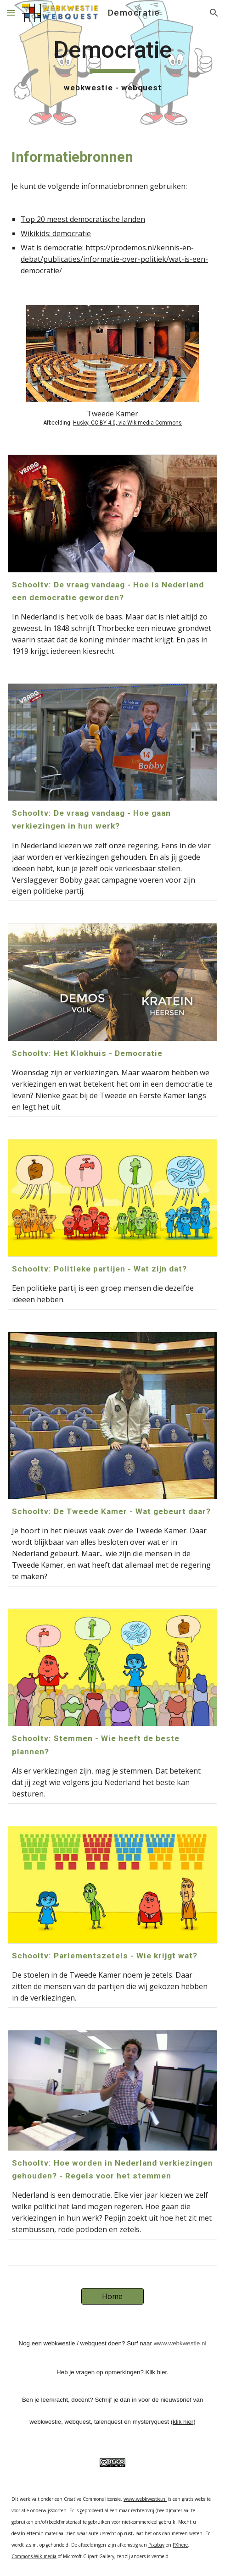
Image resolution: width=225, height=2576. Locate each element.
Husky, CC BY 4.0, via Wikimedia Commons (127, 423)
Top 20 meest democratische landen (83, 219)
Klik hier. (157, 2372)
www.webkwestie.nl (180, 2343)
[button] (11, 12)
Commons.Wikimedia (33, 2556)
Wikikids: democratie (56, 233)
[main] (112, 65)
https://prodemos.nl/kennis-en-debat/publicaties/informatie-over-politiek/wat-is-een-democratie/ (114, 259)
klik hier (183, 2421)
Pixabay (156, 2545)
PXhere (180, 2545)
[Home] (112, 2296)
